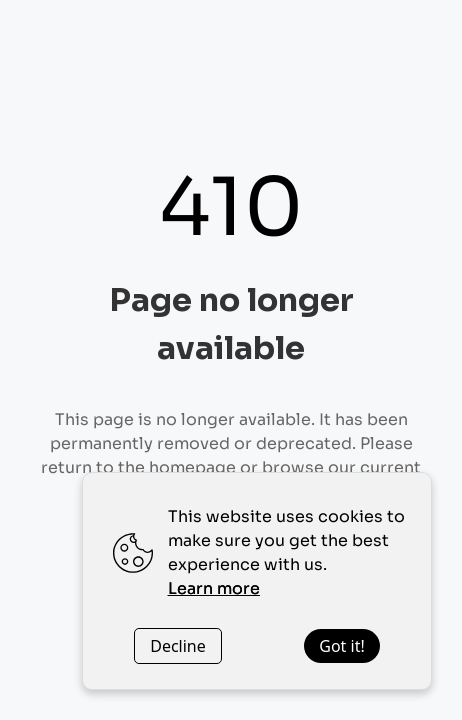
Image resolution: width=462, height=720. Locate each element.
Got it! (341, 646)
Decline (178, 646)
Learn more (214, 588)
